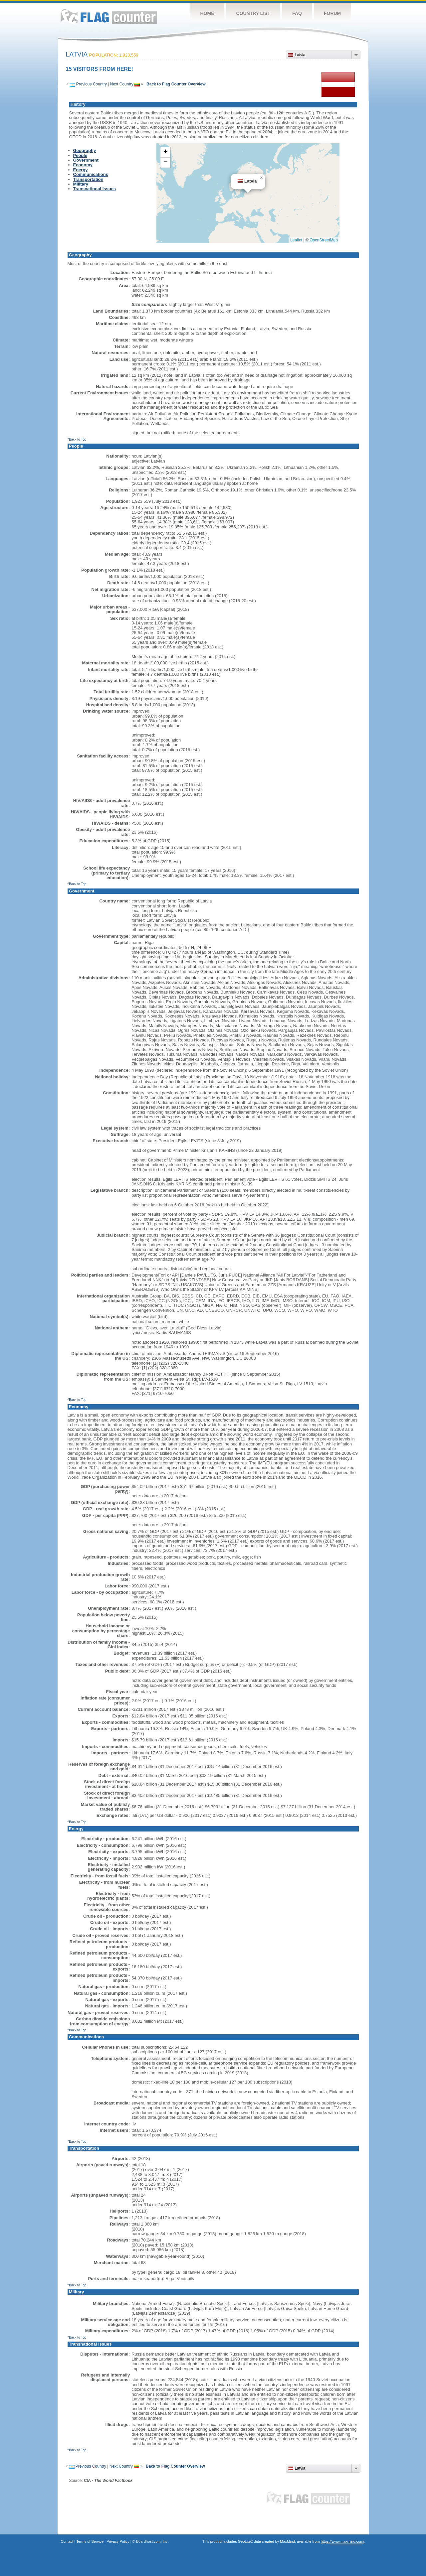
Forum (332, 13)
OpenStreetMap (324, 240)
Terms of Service (90, 2541)
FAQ (297, 13)
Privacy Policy (117, 2541)
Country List (253, 13)
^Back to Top (77, 439)
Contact (67, 2541)
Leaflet (296, 240)
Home (207, 13)
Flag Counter (109, 16)
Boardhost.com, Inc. (152, 2541)
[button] (261, 178)
